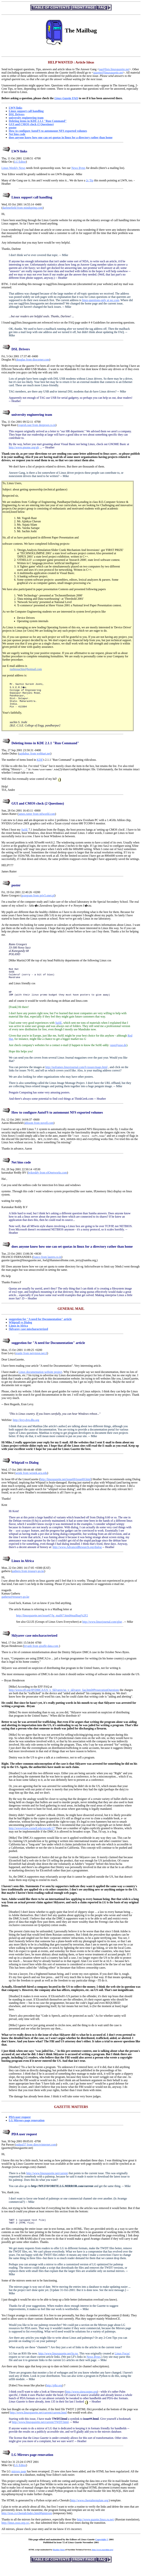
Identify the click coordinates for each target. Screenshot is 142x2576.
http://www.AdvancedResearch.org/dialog (77, 1556)
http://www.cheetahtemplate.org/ (90, 2511)
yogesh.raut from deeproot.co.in (37, 425)
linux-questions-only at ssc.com (100, 300)
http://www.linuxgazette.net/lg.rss (58, 2364)
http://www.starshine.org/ (102, 2560)
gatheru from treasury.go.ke (28, 1580)
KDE (40, 764)
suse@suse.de (118, 1054)
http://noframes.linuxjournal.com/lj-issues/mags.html (76, 1076)
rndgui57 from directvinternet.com (36, 2153)
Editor (20, 161)
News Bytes (78, 167)
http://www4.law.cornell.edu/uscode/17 (32, 1837)
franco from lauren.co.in (47, 1266)
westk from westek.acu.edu (31, 1482)
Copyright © (101, 2550)
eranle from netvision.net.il (31, 1362)
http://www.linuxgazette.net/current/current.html (38, 2423)
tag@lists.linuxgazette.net (114, 69)
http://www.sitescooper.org (81, 2402)
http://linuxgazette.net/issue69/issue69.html (65, 1488)
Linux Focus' (122, 2364)
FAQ (66, 98)
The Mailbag (71, 30)
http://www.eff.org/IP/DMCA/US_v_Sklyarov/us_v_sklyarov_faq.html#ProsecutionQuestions (64, 1699)
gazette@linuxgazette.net (108, 72)
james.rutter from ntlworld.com (36, 818)
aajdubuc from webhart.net (34, 758)
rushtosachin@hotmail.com (26, 669)
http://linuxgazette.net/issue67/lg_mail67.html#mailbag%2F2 (52, 1624)
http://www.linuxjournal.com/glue (102, 1631)
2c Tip (89, 180)
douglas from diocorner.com (32, 359)
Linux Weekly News (13, 167)
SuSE (24, 834)
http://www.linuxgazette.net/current (47, 2182)
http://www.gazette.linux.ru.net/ (95, 2530)
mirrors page (18, 2482)
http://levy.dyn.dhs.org (26, 1429)
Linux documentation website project (40, 1381)
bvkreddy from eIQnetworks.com (47, 1181)
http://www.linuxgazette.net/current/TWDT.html (40, 2433)
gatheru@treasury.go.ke (15, 1606)
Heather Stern (59, 2560)
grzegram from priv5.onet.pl (37, 900)
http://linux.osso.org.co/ (15, 2533)
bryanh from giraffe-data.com (41, 1655)
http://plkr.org (54, 2396)
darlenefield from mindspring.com (22, 207)
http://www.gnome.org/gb (24, 447)
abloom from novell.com (39, 1132)
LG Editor (20, 2476)
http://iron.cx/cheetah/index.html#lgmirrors (26, 2524)
